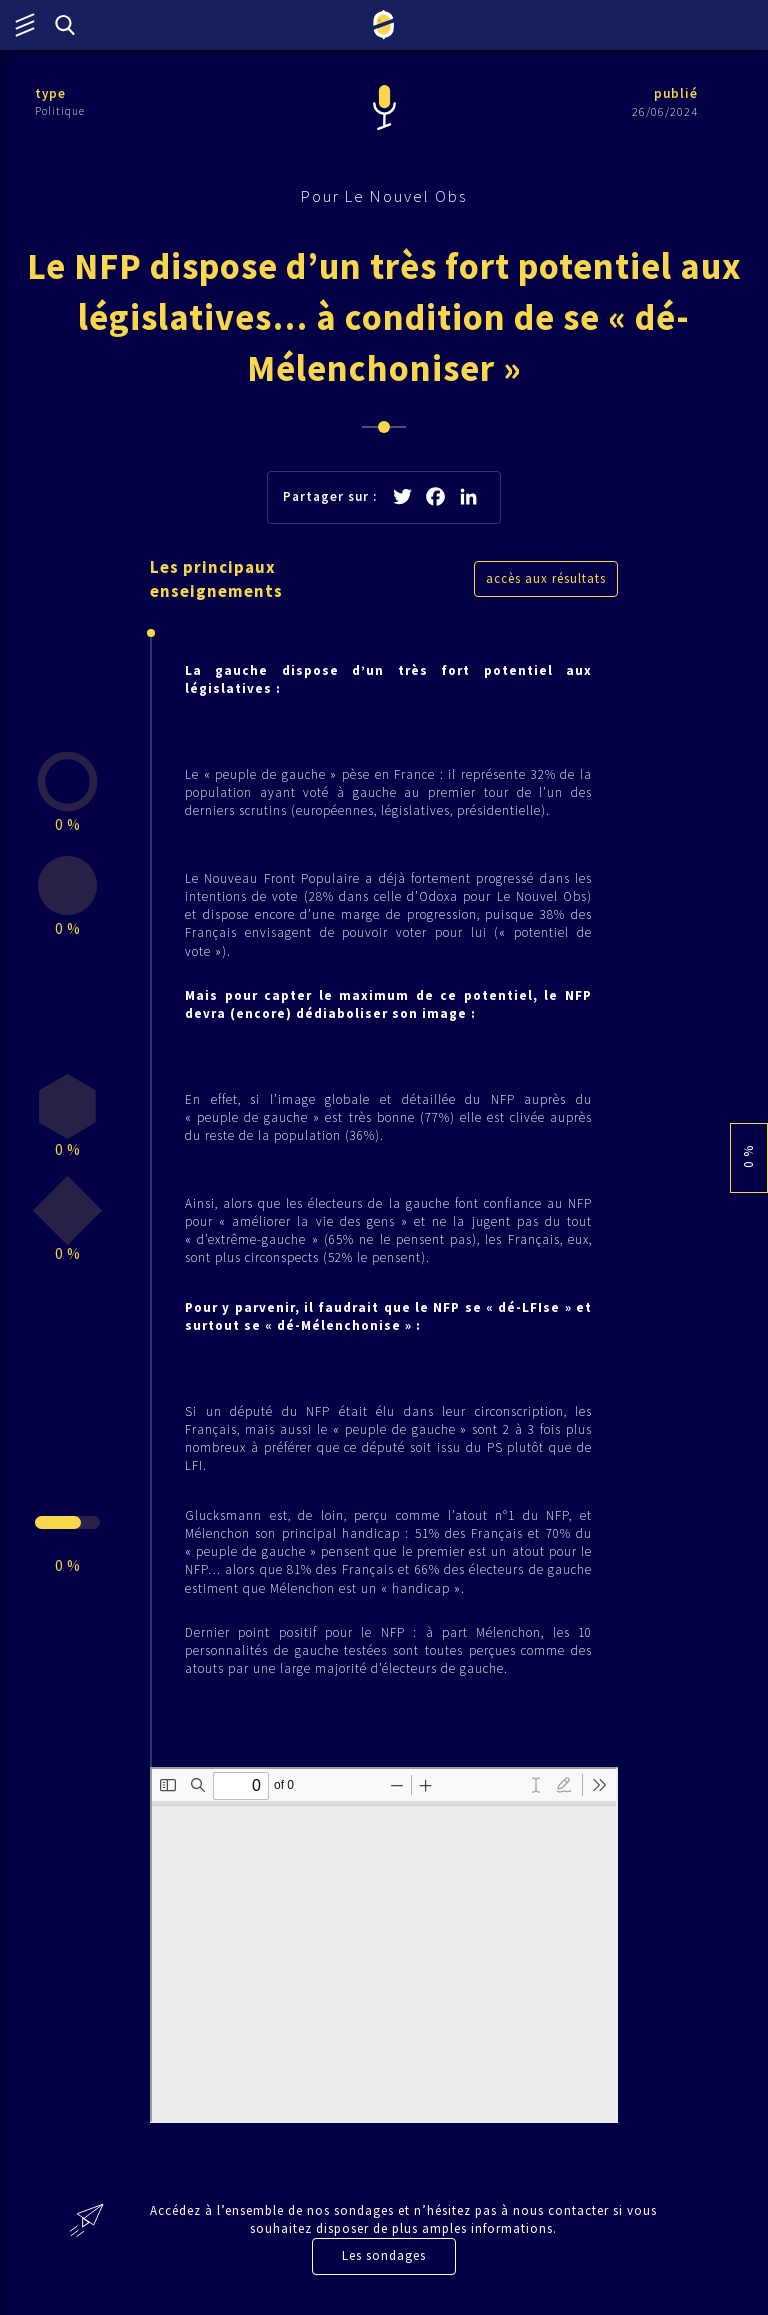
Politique (60, 111)
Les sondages (384, 2255)
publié (676, 93)
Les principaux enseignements (216, 579)
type (50, 93)
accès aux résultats (546, 578)
